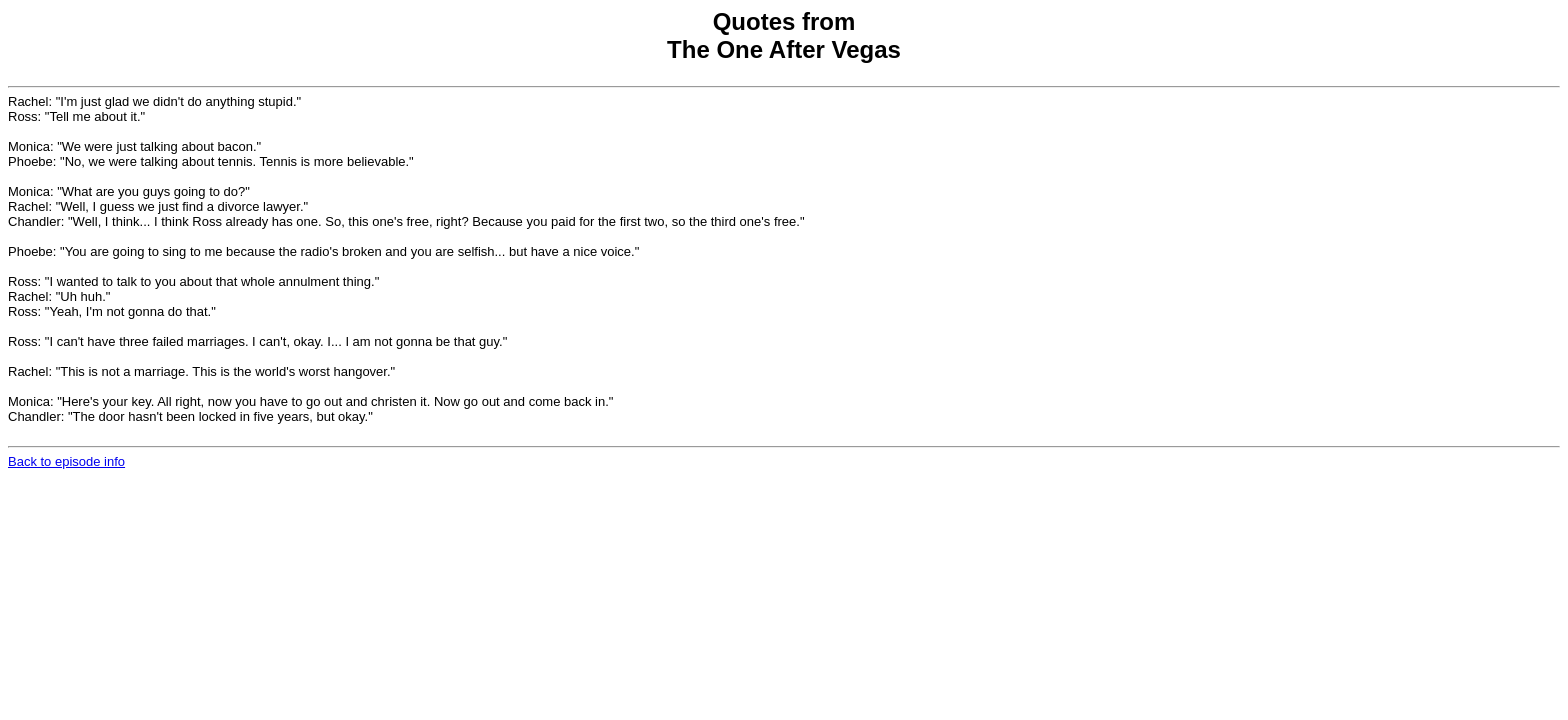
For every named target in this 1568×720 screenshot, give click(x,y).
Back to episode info (66, 461)
